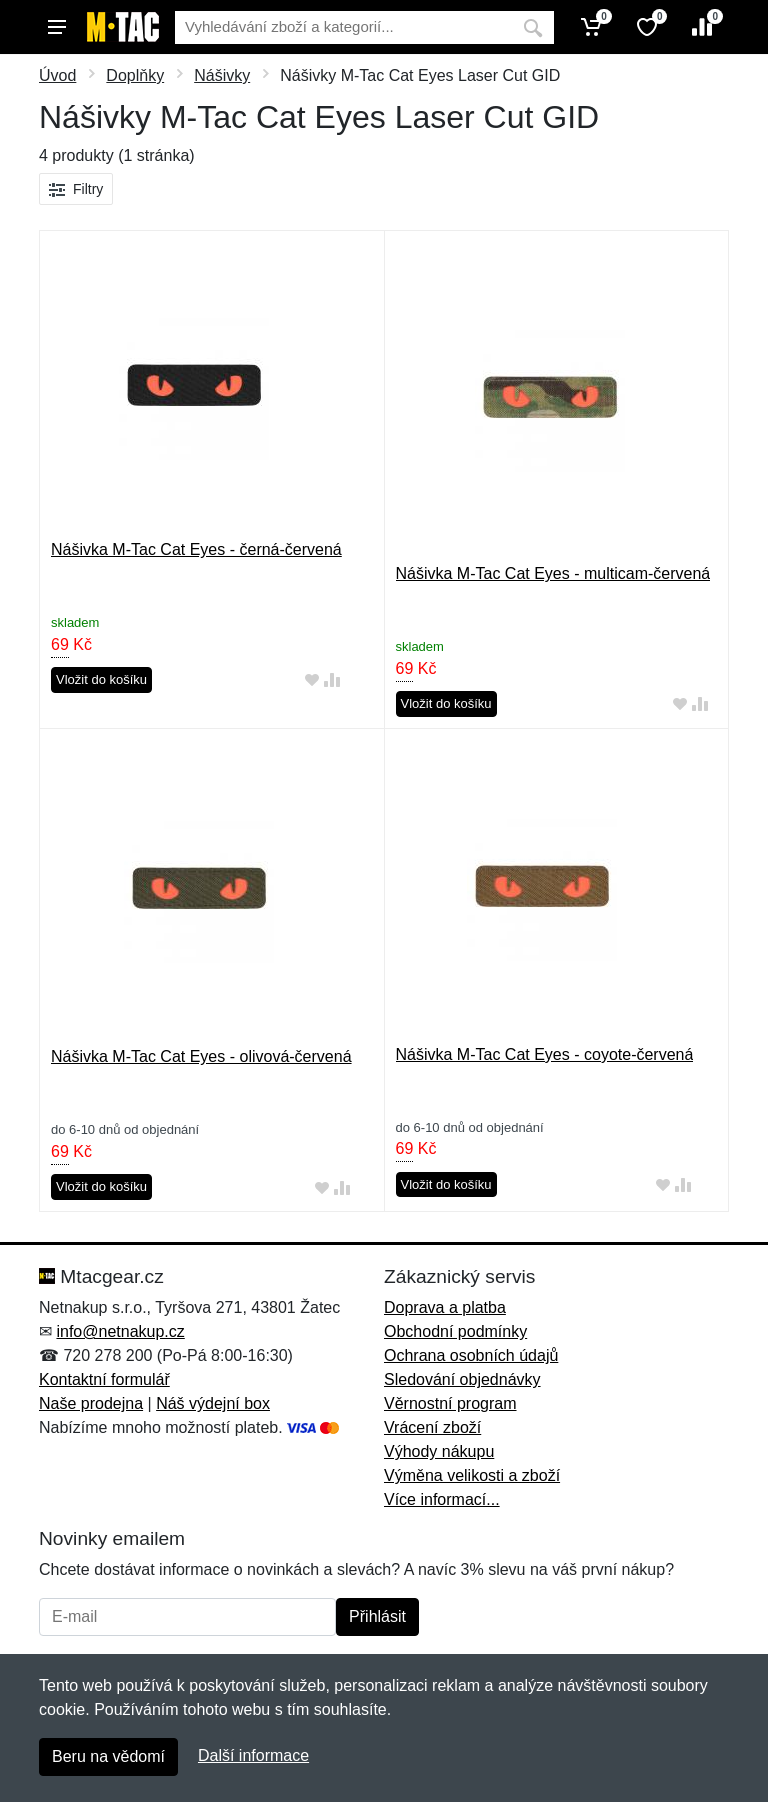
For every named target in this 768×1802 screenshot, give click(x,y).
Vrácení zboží (432, 1427)
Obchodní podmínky (455, 1331)
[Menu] (57, 27)
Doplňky (135, 75)
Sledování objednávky (462, 1379)
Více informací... (442, 1499)
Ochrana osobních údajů (471, 1355)
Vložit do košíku (101, 679)
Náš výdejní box (213, 1403)
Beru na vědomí (108, 1756)
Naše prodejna (91, 1403)
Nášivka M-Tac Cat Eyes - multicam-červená (553, 573)
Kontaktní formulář (104, 1379)
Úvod (57, 75)
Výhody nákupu (439, 1451)
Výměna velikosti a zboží (472, 1475)
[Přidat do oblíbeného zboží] (312, 680)
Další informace (253, 1755)
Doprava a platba (445, 1307)
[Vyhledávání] (343, 27)
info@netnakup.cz (120, 1331)
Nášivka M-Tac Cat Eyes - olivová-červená (201, 1056)
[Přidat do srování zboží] (332, 680)
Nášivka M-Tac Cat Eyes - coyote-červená (545, 1054)
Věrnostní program (450, 1403)
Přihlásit (377, 1616)
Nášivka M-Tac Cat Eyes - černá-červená (196, 549)
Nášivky (222, 75)
